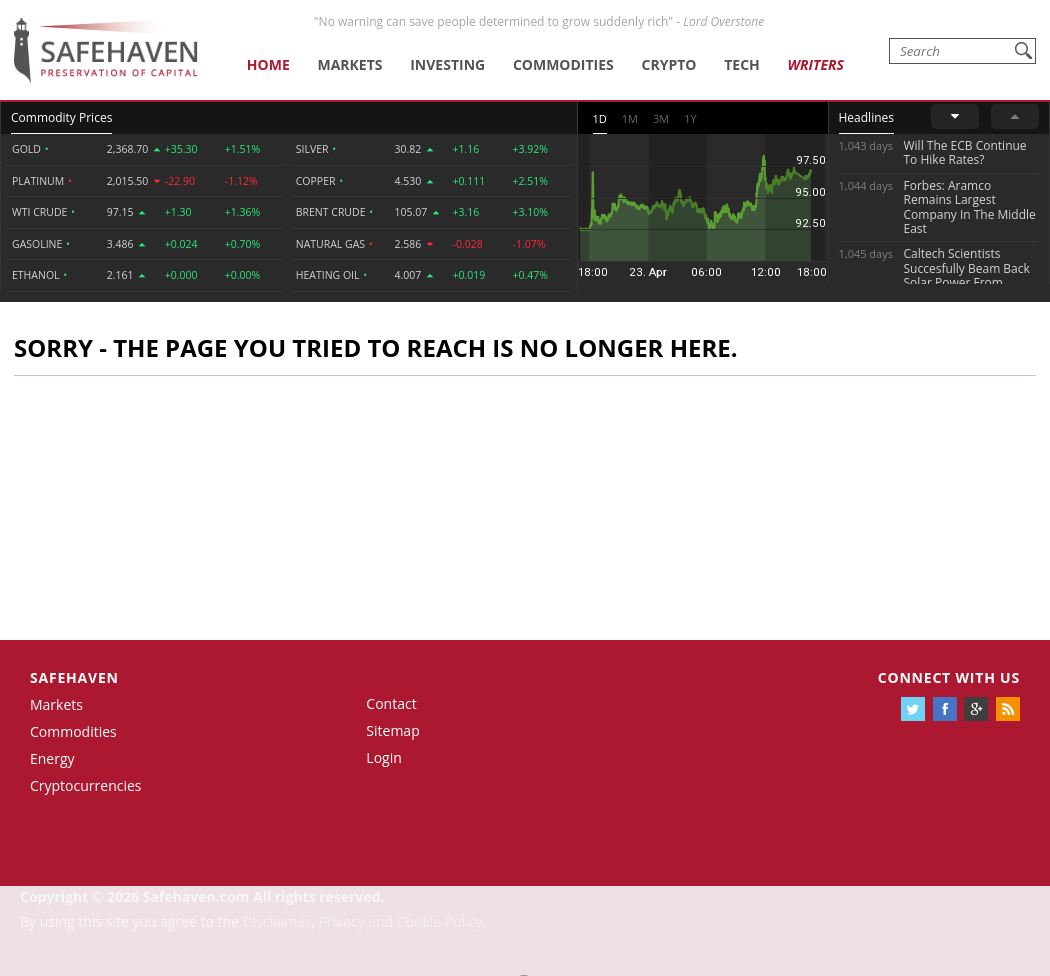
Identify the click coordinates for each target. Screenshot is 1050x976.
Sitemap (392, 730)
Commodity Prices (61, 117)
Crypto (669, 64)
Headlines (866, 117)
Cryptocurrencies (86, 785)
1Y (690, 118)
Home (268, 64)
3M (661, 118)
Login (383, 757)
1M (630, 118)
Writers (816, 64)
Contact (391, 703)
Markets (349, 64)
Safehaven (74, 677)
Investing (447, 64)
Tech (742, 64)
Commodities (563, 64)
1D (600, 118)
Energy (52, 758)
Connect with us (949, 677)
